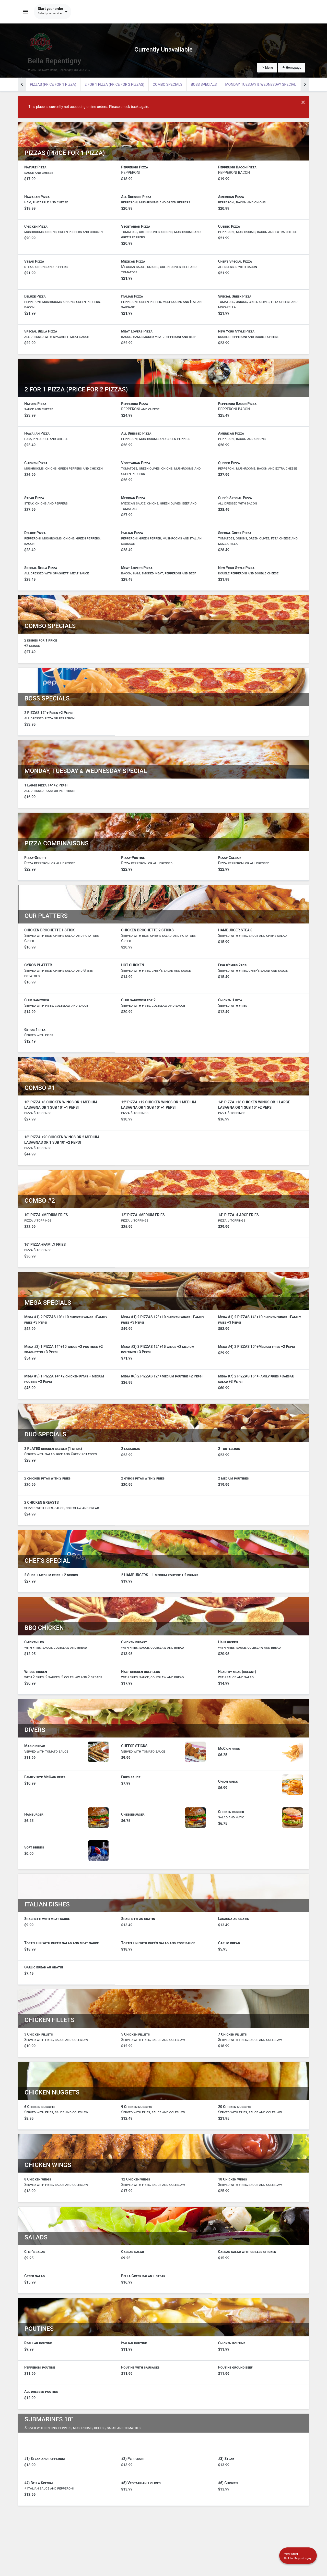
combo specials (167, 84)
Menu (267, 67)
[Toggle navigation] (26, 12)
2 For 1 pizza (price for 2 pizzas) (114, 84)
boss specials (204, 84)
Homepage (291, 67)
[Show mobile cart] (298, 2555)
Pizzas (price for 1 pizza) (53, 84)
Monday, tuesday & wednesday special (260, 84)
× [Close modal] (303, 102)
